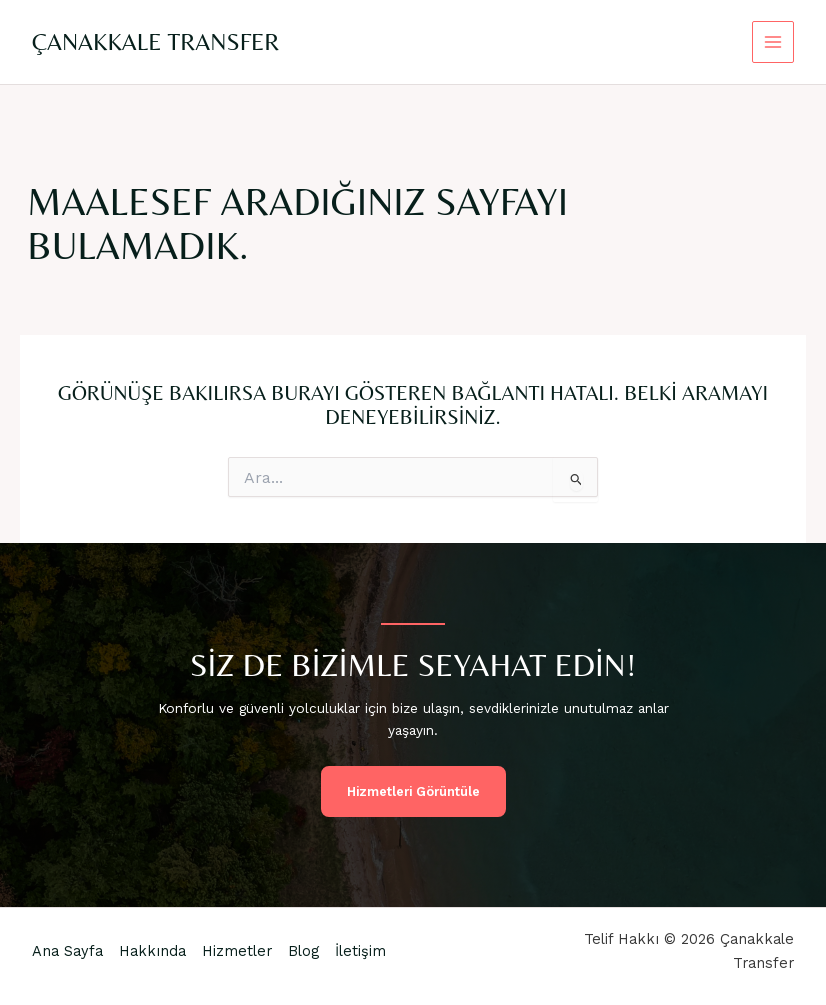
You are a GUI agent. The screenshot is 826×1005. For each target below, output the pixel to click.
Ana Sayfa (67, 951)
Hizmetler (237, 951)
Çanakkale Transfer (155, 41)
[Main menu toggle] (773, 42)
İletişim (360, 951)
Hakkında (152, 951)
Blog (303, 951)
